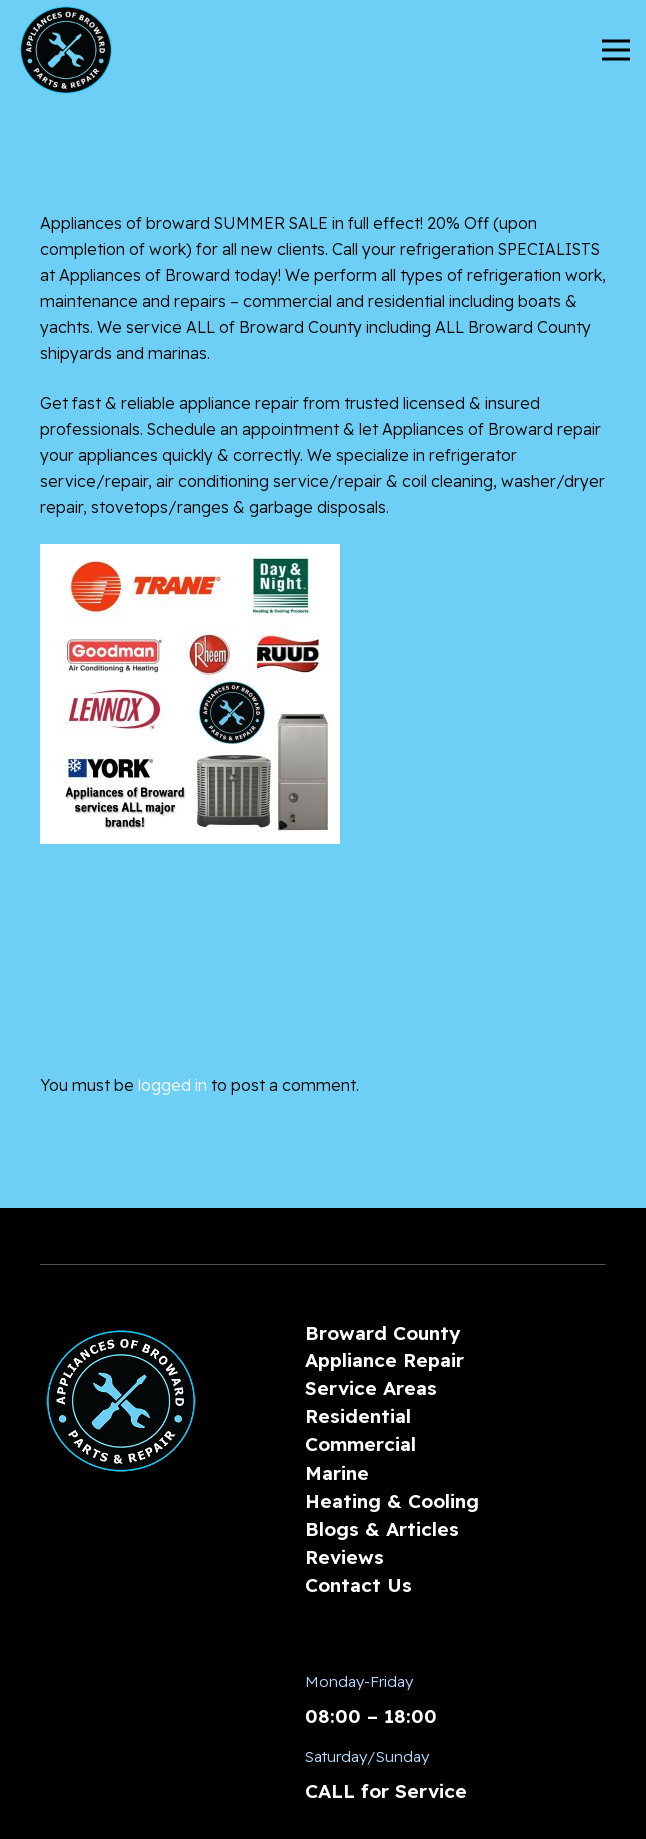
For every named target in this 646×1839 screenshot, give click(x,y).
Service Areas (371, 1388)
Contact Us (358, 1585)
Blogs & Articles (382, 1529)
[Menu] (616, 50)
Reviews (344, 1557)
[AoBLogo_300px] (66, 50)
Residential (358, 1416)
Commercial (360, 1444)
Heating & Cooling (392, 1501)
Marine (337, 1473)
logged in (172, 1085)
